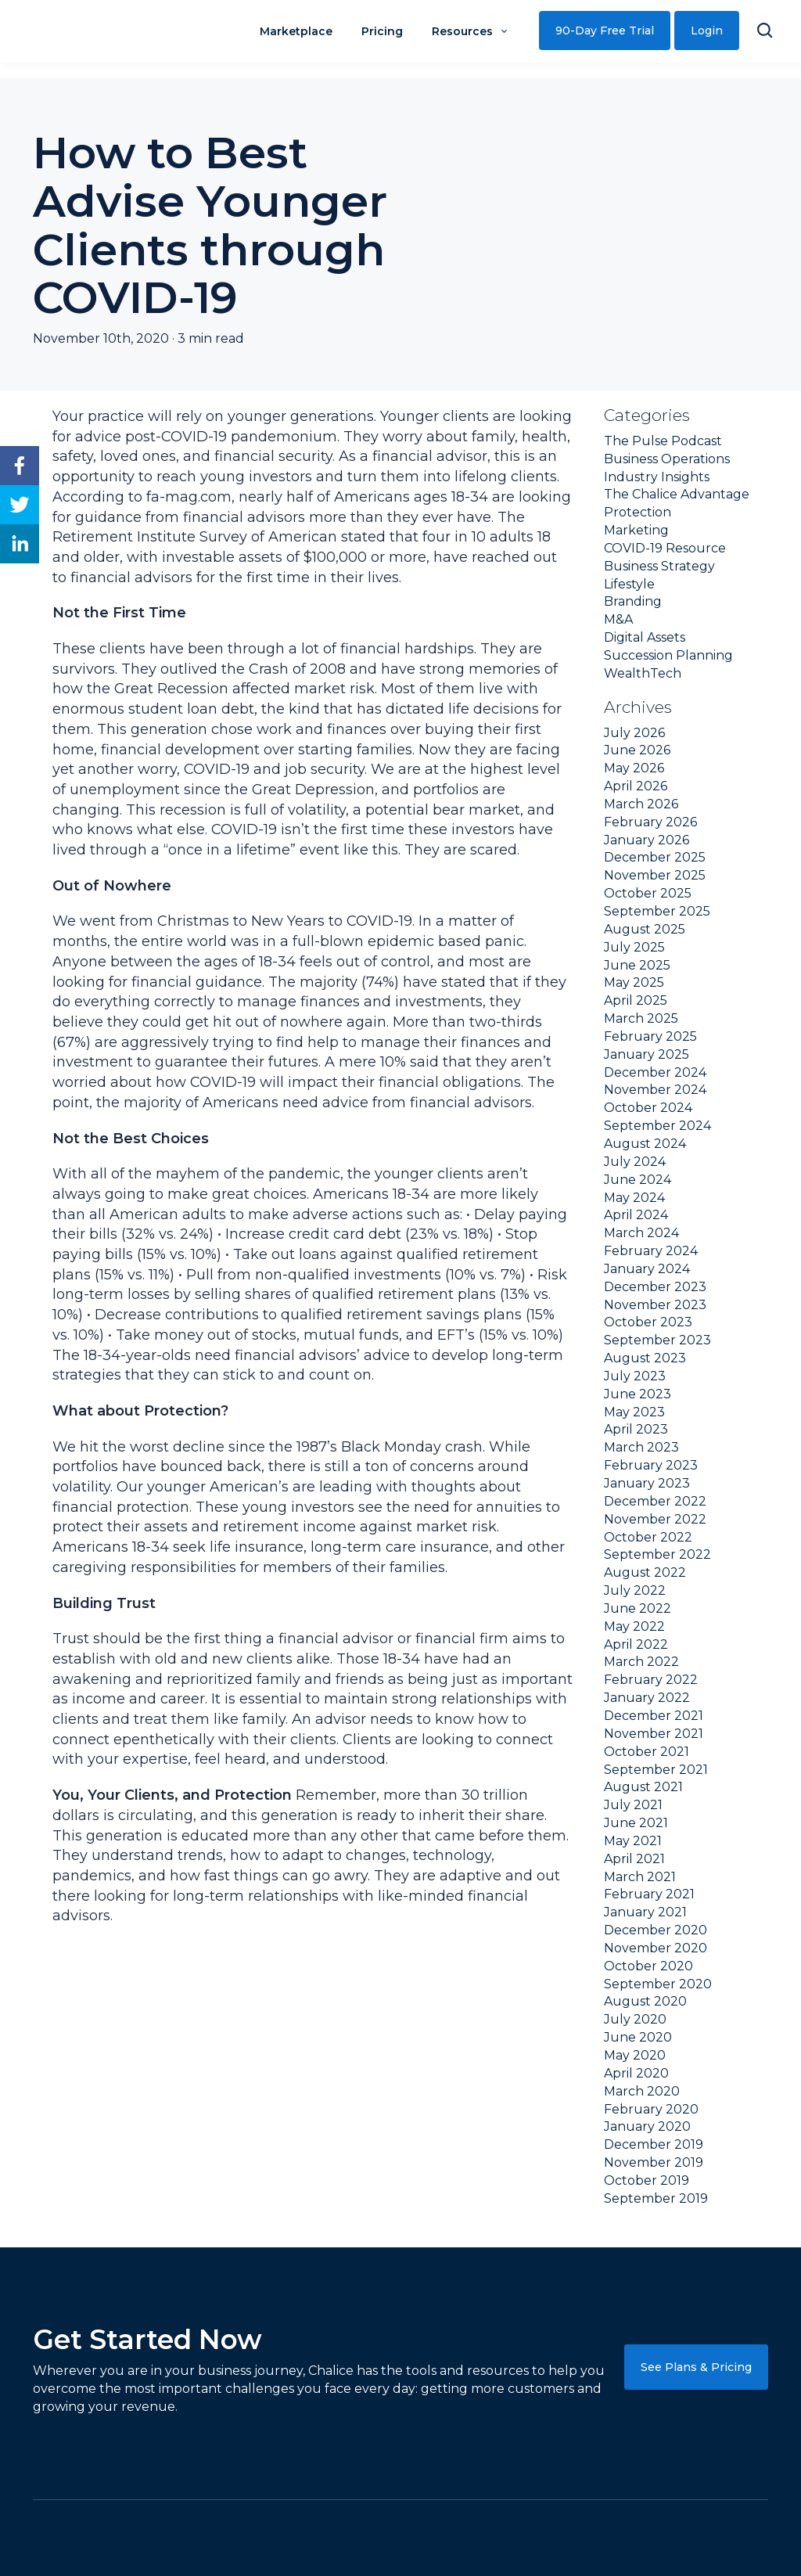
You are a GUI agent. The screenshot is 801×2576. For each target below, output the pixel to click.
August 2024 (645, 1143)
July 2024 (635, 1161)
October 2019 (646, 2180)
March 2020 (642, 2091)
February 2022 (651, 1679)
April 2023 (636, 1429)
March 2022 (641, 1661)
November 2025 (655, 875)
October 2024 (648, 1107)
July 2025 (634, 947)
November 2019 (653, 2162)
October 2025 (647, 893)
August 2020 (645, 2001)
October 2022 (648, 1537)
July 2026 (634, 732)
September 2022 (657, 1554)
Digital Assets (644, 637)
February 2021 (649, 1894)
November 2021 (653, 1733)
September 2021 (656, 1769)
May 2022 (634, 1626)
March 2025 (641, 1018)
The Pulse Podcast (663, 441)
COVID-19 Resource (665, 548)
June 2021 (636, 1822)
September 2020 (658, 1984)
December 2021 (653, 1715)
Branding (633, 601)
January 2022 (647, 1697)
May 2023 (634, 1412)
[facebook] (19, 465)
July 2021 (633, 1804)
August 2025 (644, 929)
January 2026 (646, 840)
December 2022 (655, 1501)
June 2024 (637, 1179)
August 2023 (645, 1358)
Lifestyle (629, 584)
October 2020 (648, 1966)
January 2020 (647, 2126)
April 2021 (634, 1858)
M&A (618, 619)
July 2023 (635, 1376)
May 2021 (633, 1840)
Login (707, 30)
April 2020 (636, 2073)
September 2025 (657, 911)
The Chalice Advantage (676, 494)
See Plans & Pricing (696, 2367)
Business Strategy (659, 566)
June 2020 (638, 2037)
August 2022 (645, 1572)
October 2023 (648, 1322)
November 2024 (655, 1089)
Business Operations (667, 459)
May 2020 (635, 2055)
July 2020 (635, 2019)
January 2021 (645, 1912)
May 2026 (634, 768)
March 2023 (641, 1447)
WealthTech (642, 673)
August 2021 (643, 1786)
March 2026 (641, 804)
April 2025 (635, 1000)
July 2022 (635, 1590)
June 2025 (637, 965)
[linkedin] (19, 543)
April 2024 (636, 1214)
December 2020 (655, 1930)
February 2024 (651, 1250)
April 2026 (635, 786)
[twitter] (19, 504)
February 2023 (651, 1465)
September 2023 (657, 1340)
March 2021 (640, 1876)
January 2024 (647, 1268)
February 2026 (650, 822)
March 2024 (641, 1232)
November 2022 (655, 1519)
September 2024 (657, 1125)
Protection (637, 512)
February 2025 (650, 1036)
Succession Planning (668, 655)
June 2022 (637, 1608)
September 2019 (656, 2198)
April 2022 (636, 1644)
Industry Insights (656, 477)
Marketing (636, 530)
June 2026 (637, 750)
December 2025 (655, 857)
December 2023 (655, 1286)
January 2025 (646, 1054)
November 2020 (655, 1948)
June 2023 (637, 1394)
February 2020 (651, 2109)
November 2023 (655, 1304)
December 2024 (655, 1072)
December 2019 (653, 2144)
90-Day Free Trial (604, 30)
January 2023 (647, 1483)
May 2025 (634, 982)
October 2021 (646, 1751)
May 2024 (634, 1197)
